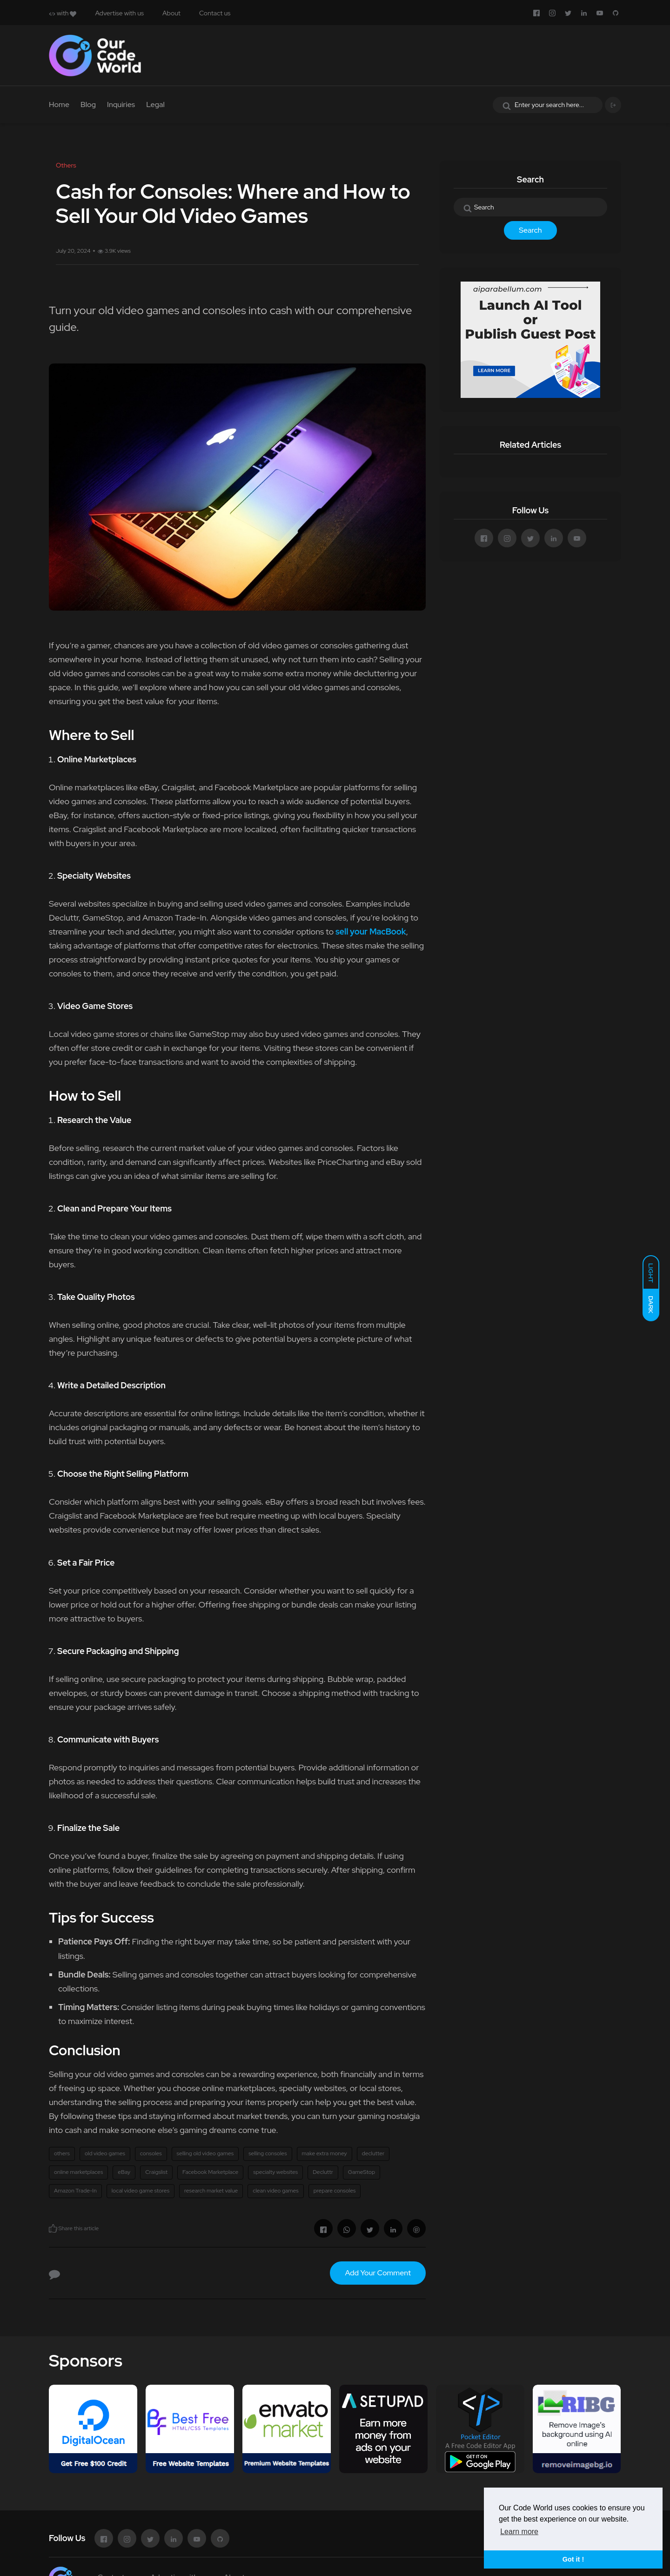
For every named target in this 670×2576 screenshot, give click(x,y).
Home (59, 104)
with (62, 13)
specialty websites (275, 2172)
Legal (155, 104)
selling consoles (267, 2153)
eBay (124, 2172)
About (171, 13)
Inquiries (121, 104)
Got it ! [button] (573, 2559)
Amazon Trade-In (75, 2190)
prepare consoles (335, 2190)
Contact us (214, 13)
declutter (373, 2153)
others (62, 2153)
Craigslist (156, 2172)
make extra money (324, 2153)
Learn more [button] (519, 2532)
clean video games (275, 2190)
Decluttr (323, 2172)
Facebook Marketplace (210, 2172)
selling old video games (205, 2153)
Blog (88, 104)
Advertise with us (119, 13)
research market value (211, 2190)
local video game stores (140, 2190)
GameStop (361, 2172)
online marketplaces (78, 2172)
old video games (105, 2153)
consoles (151, 2153)
